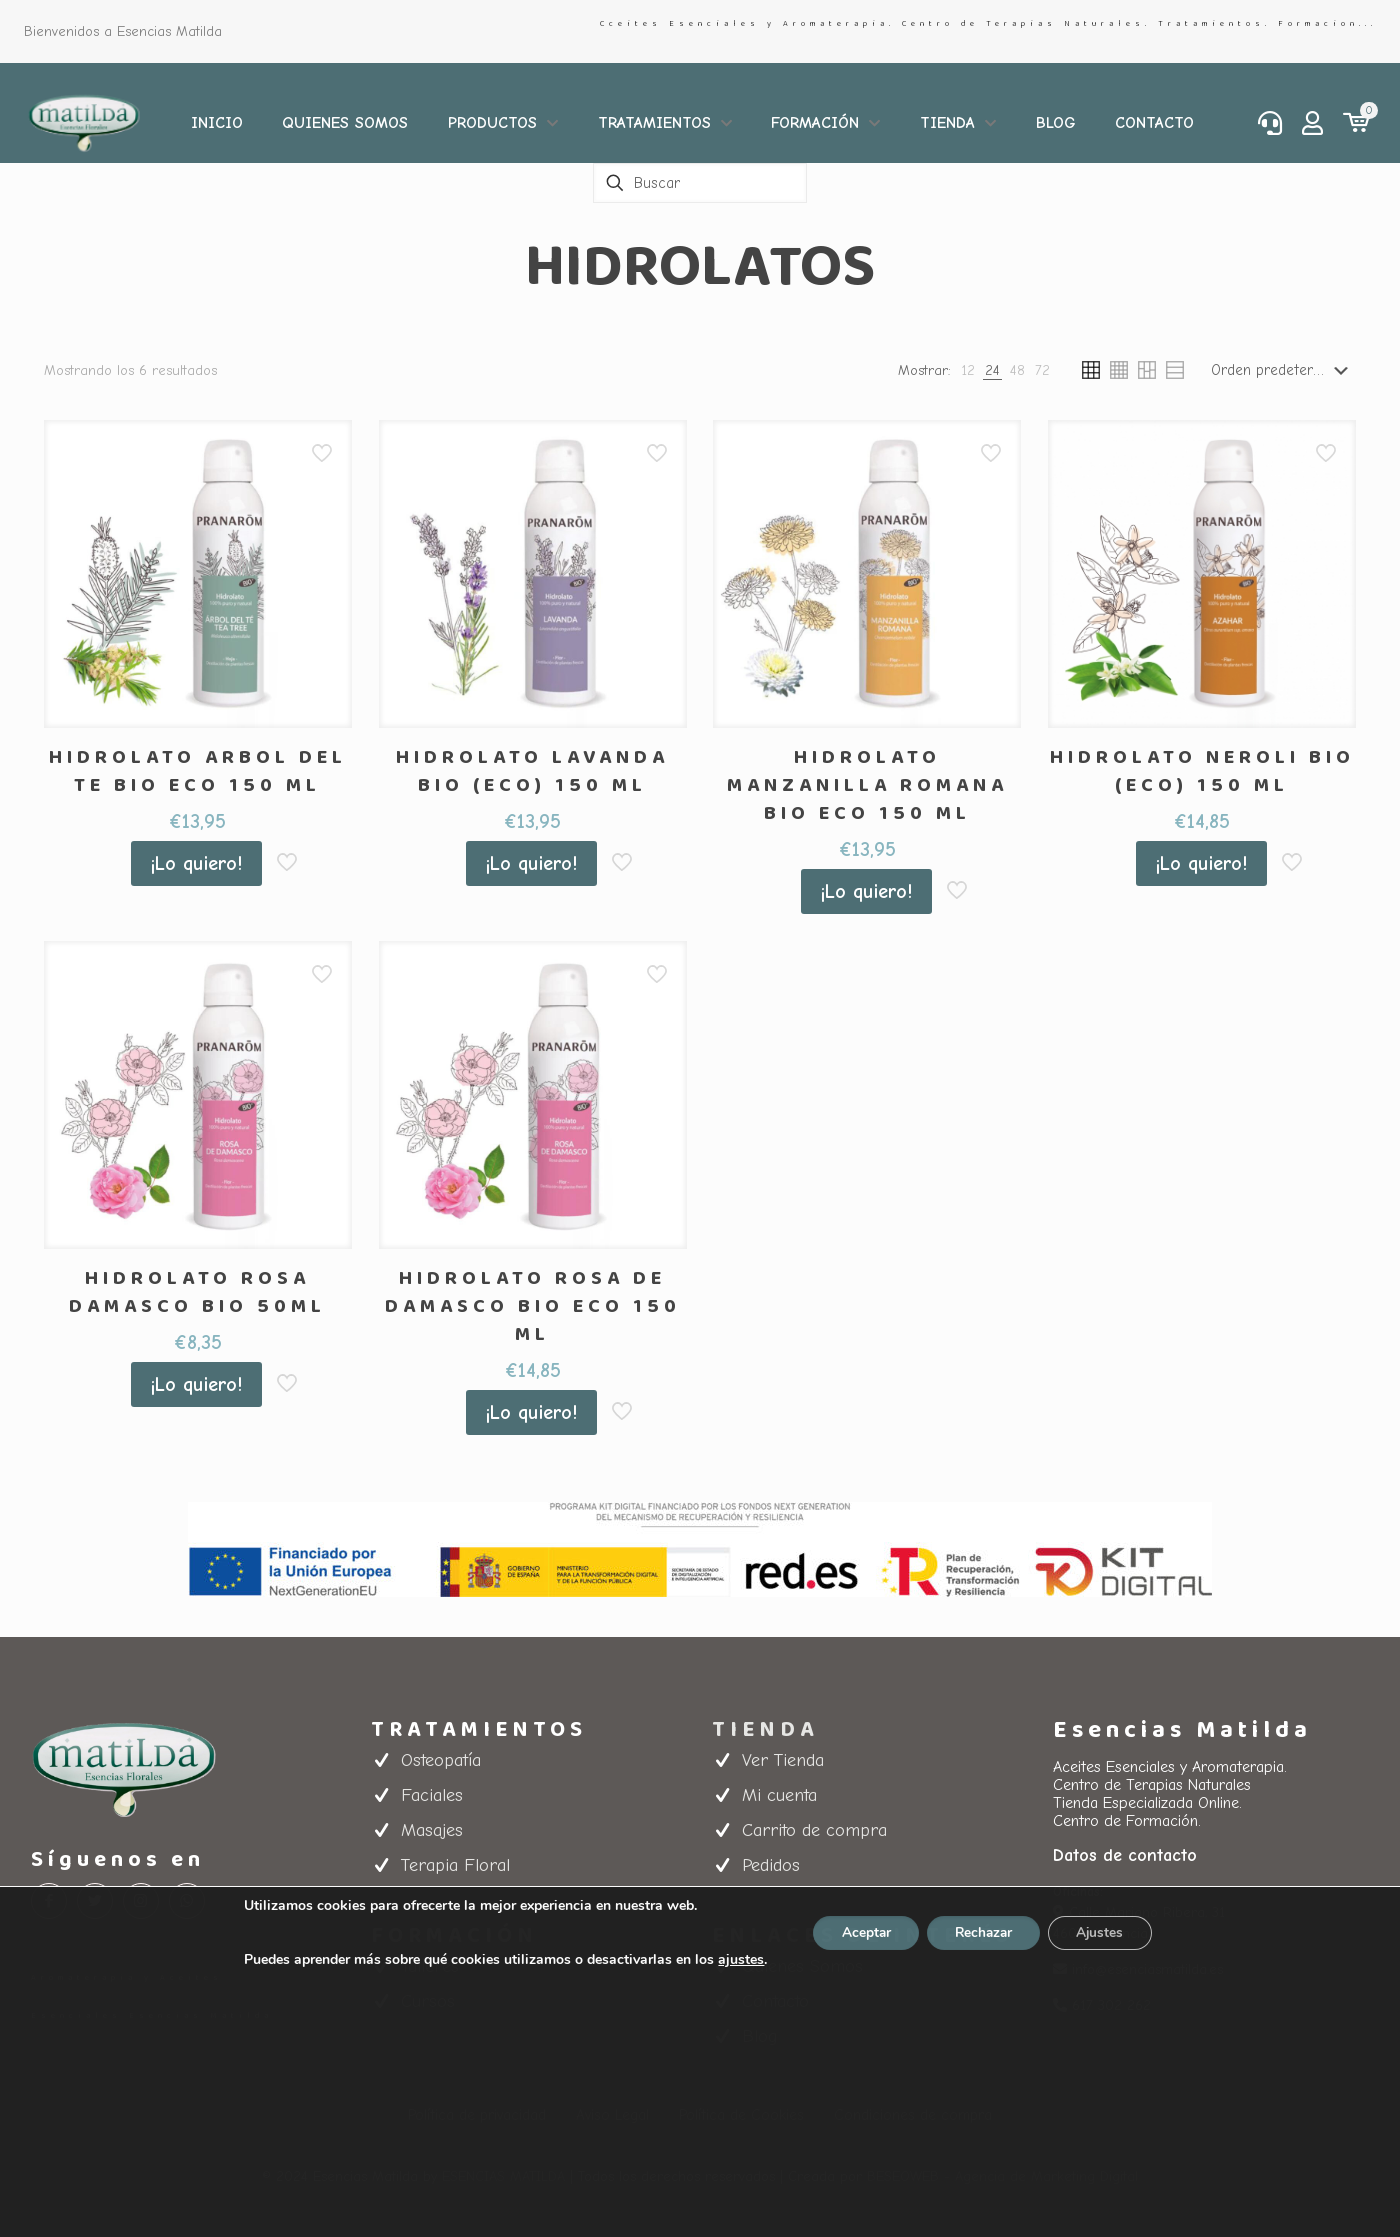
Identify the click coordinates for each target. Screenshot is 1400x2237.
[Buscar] (700, 183)
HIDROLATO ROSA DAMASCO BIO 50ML (197, 1292)
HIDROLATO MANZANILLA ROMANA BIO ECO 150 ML (867, 785)
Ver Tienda (783, 1760)
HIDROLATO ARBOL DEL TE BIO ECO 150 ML (198, 771)
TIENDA (765, 1729)
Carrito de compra (814, 1830)
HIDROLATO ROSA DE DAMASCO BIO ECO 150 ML (533, 1306)
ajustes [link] (734, 1959)
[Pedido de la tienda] (1283, 370)
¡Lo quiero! (196, 863)
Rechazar (984, 1932)
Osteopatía (441, 1760)
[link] (968, 370)
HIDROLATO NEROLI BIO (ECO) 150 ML (1202, 771)
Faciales (432, 1795)
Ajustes (1106, 1932)
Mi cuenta (779, 1795)
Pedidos (771, 1865)
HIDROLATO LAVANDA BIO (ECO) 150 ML (532, 771)
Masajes (432, 1830)
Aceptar (861, 1932)
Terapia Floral (455, 1865)
